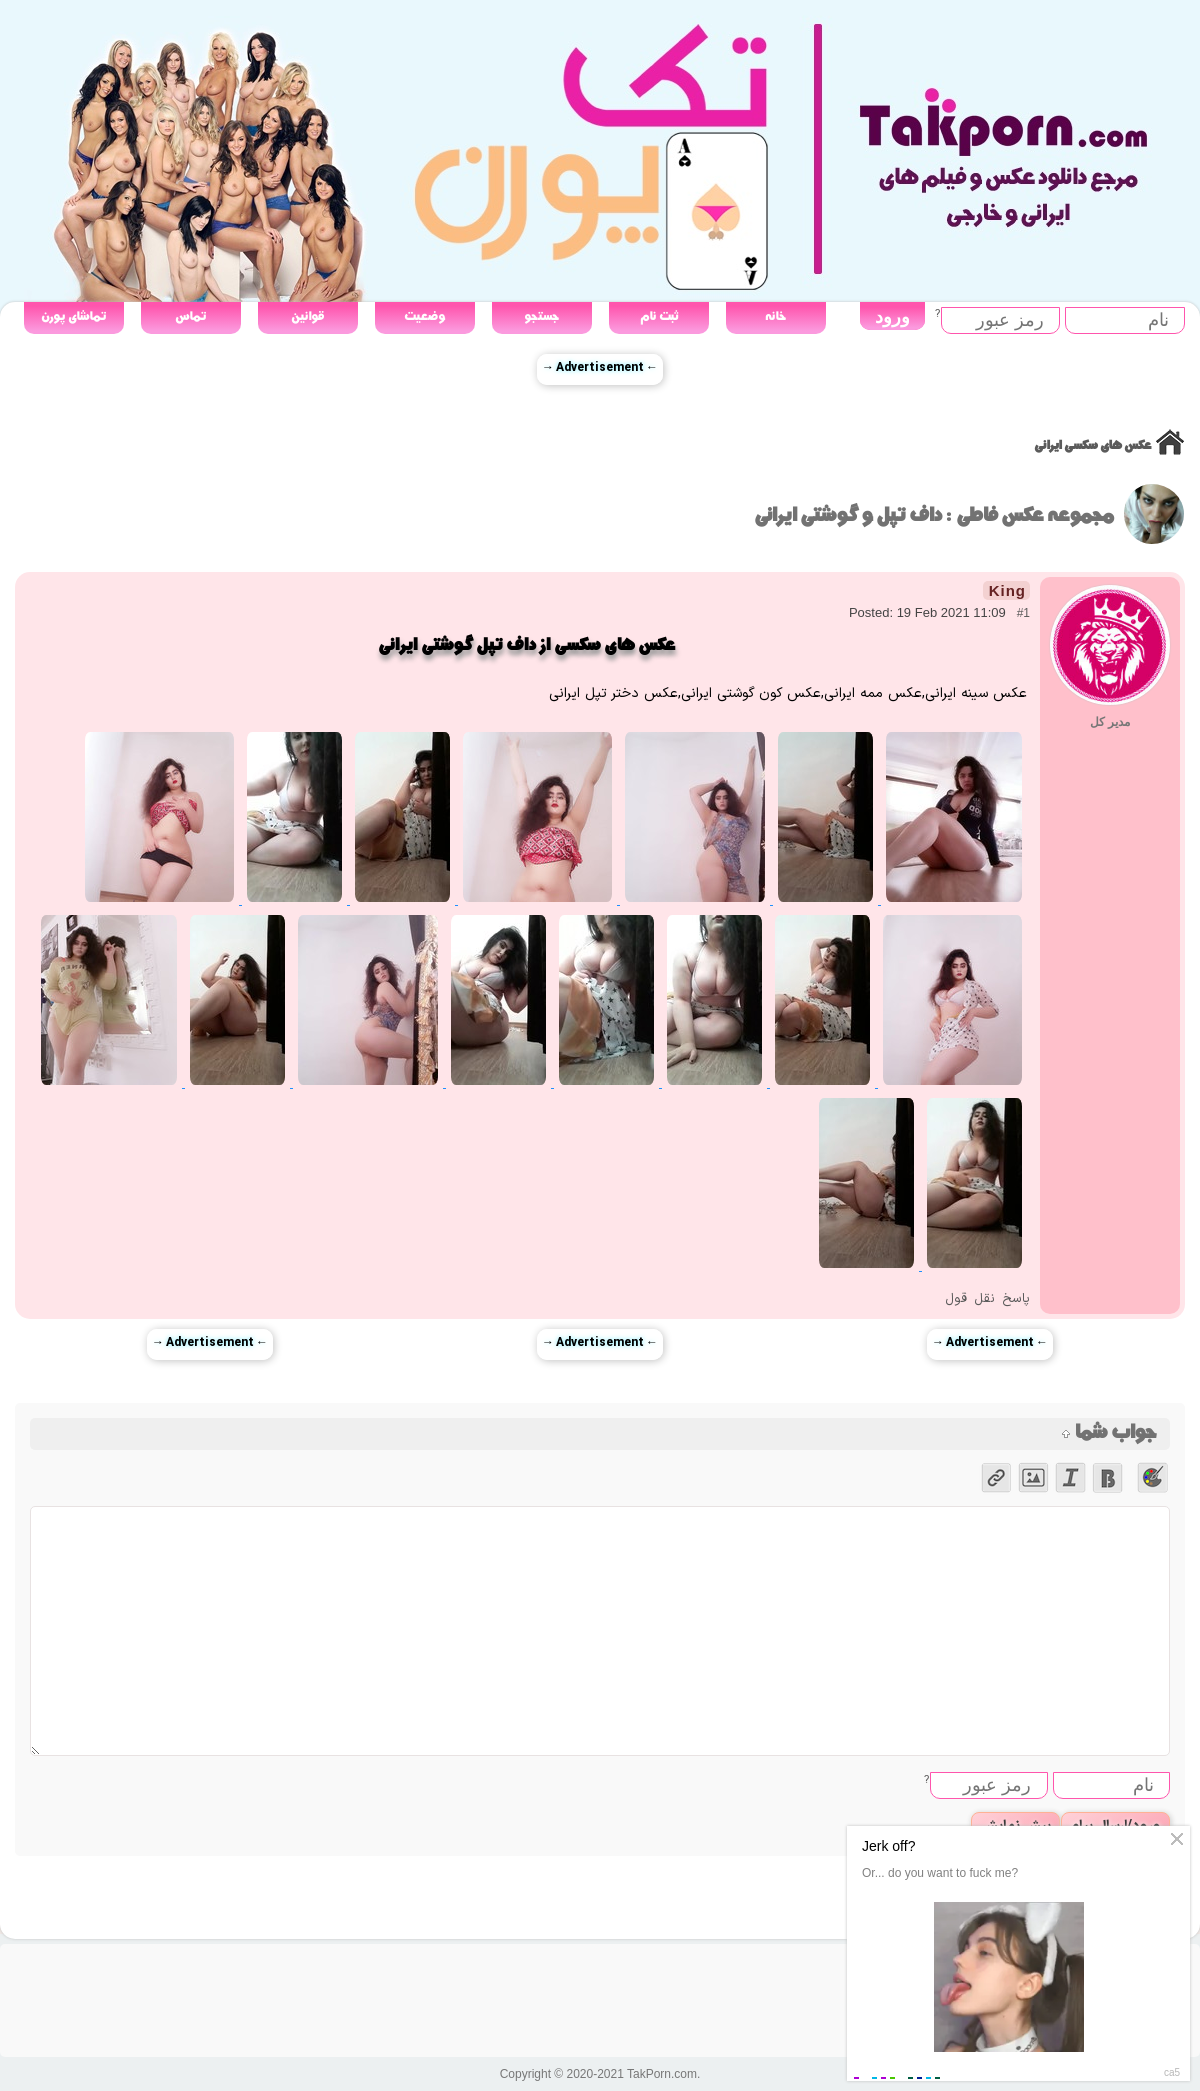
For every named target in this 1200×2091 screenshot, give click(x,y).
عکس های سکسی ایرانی (1092, 445)
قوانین (307, 316)
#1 (1023, 613)
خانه (775, 316)
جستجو (541, 316)
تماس (190, 316)
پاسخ (1016, 1299)
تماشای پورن (73, 316)
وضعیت (424, 316)
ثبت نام (659, 316)
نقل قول (970, 1299)
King (1007, 590)
